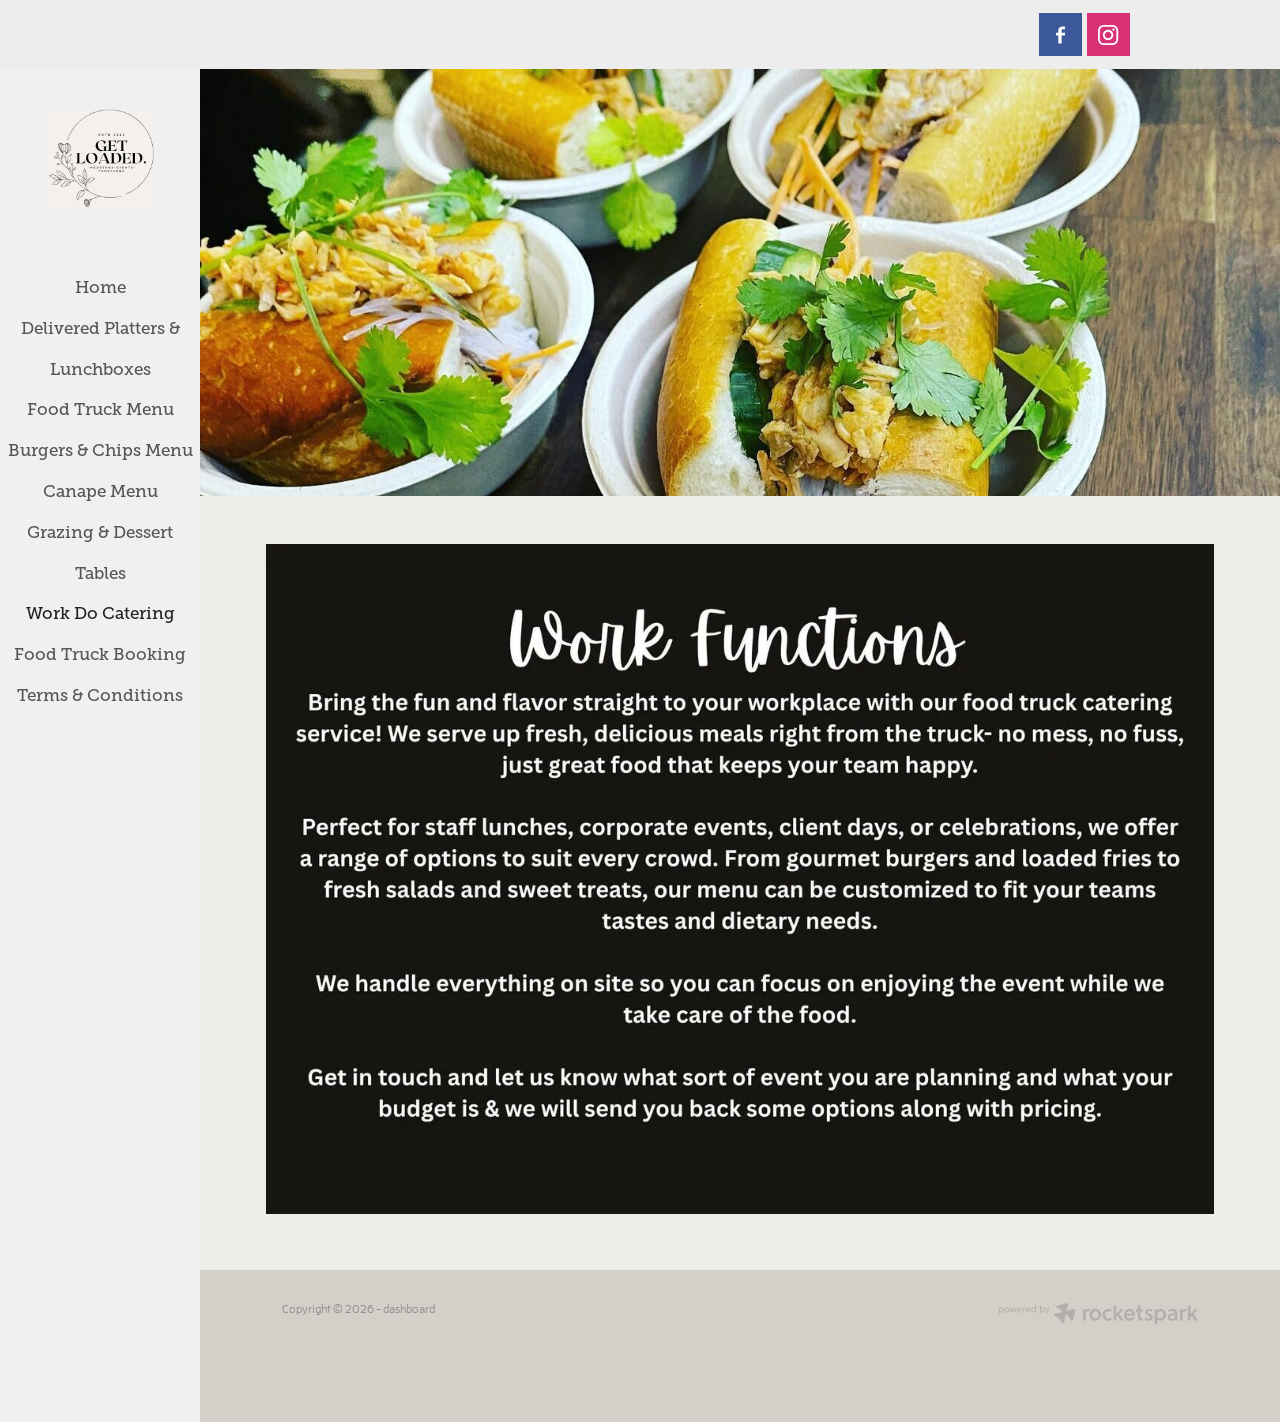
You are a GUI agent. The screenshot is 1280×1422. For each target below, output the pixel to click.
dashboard (409, 1308)
